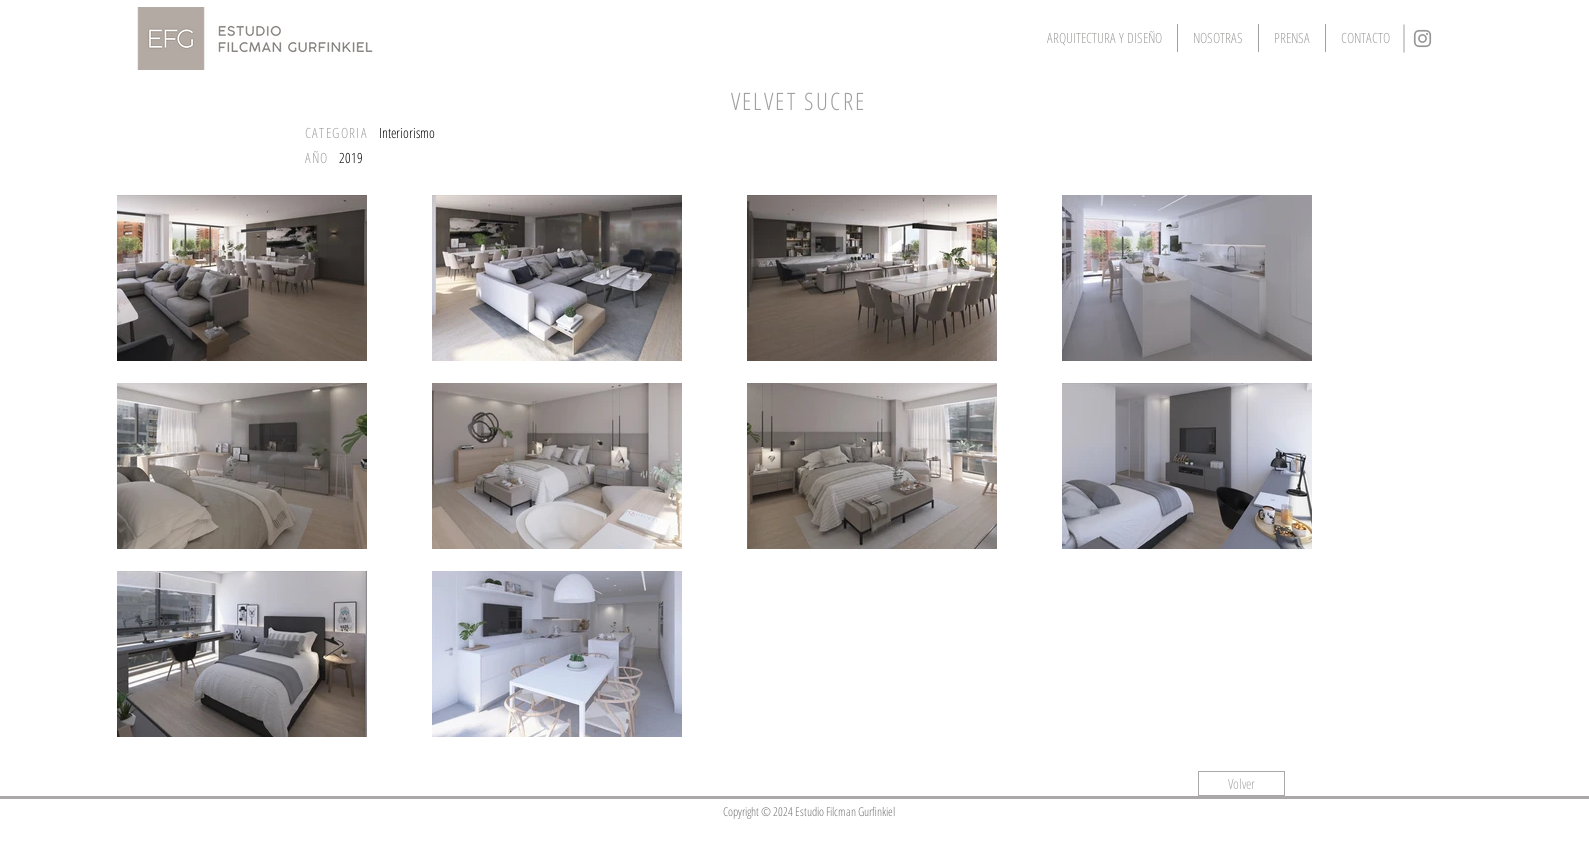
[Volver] (1241, 783)
